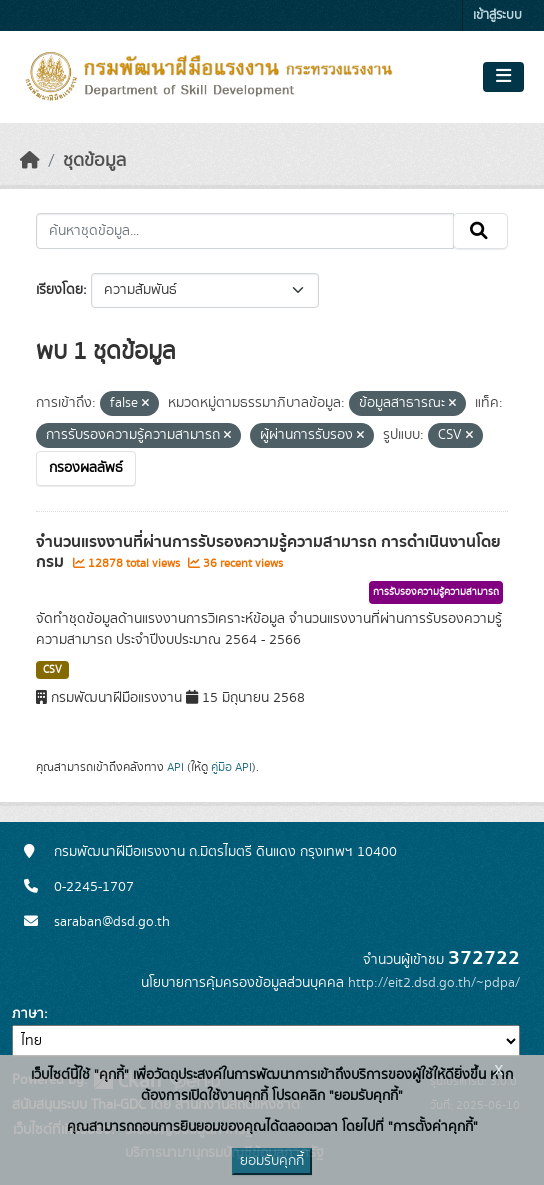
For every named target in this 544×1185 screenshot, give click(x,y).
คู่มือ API (231, 767)
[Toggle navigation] (503, 77)
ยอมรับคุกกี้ (272, 1161)
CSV (52, 670)
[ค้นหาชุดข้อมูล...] (245, 231)
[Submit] (480, 231)
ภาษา (28, 1014)
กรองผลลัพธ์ (86, 468)
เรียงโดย (59, 290)
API (175, 767)
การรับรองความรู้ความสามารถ (436, 592)
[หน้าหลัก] (30, 161)
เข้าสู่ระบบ (497, 15)
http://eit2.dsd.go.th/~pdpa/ (434, 983)
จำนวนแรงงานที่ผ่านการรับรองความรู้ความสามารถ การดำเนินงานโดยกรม (268, 552)
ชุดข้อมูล (94, 161)
